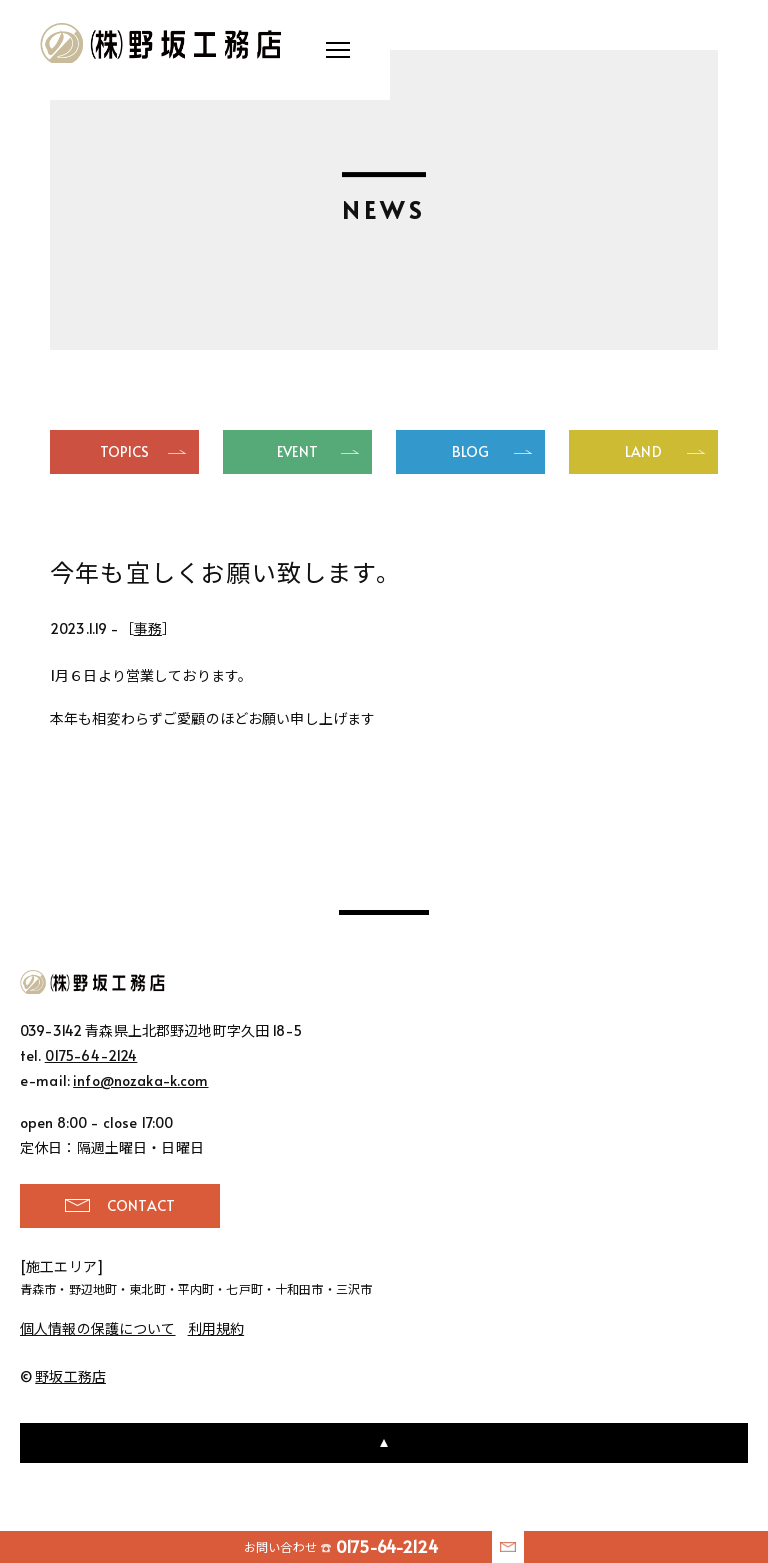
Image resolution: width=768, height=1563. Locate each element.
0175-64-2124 (91, 1055)
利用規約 (216, 1328)
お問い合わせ (341, 1546)
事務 (148, 628)
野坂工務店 (162, 43)
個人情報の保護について (98, 1328)
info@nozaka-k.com (140, 1080)
